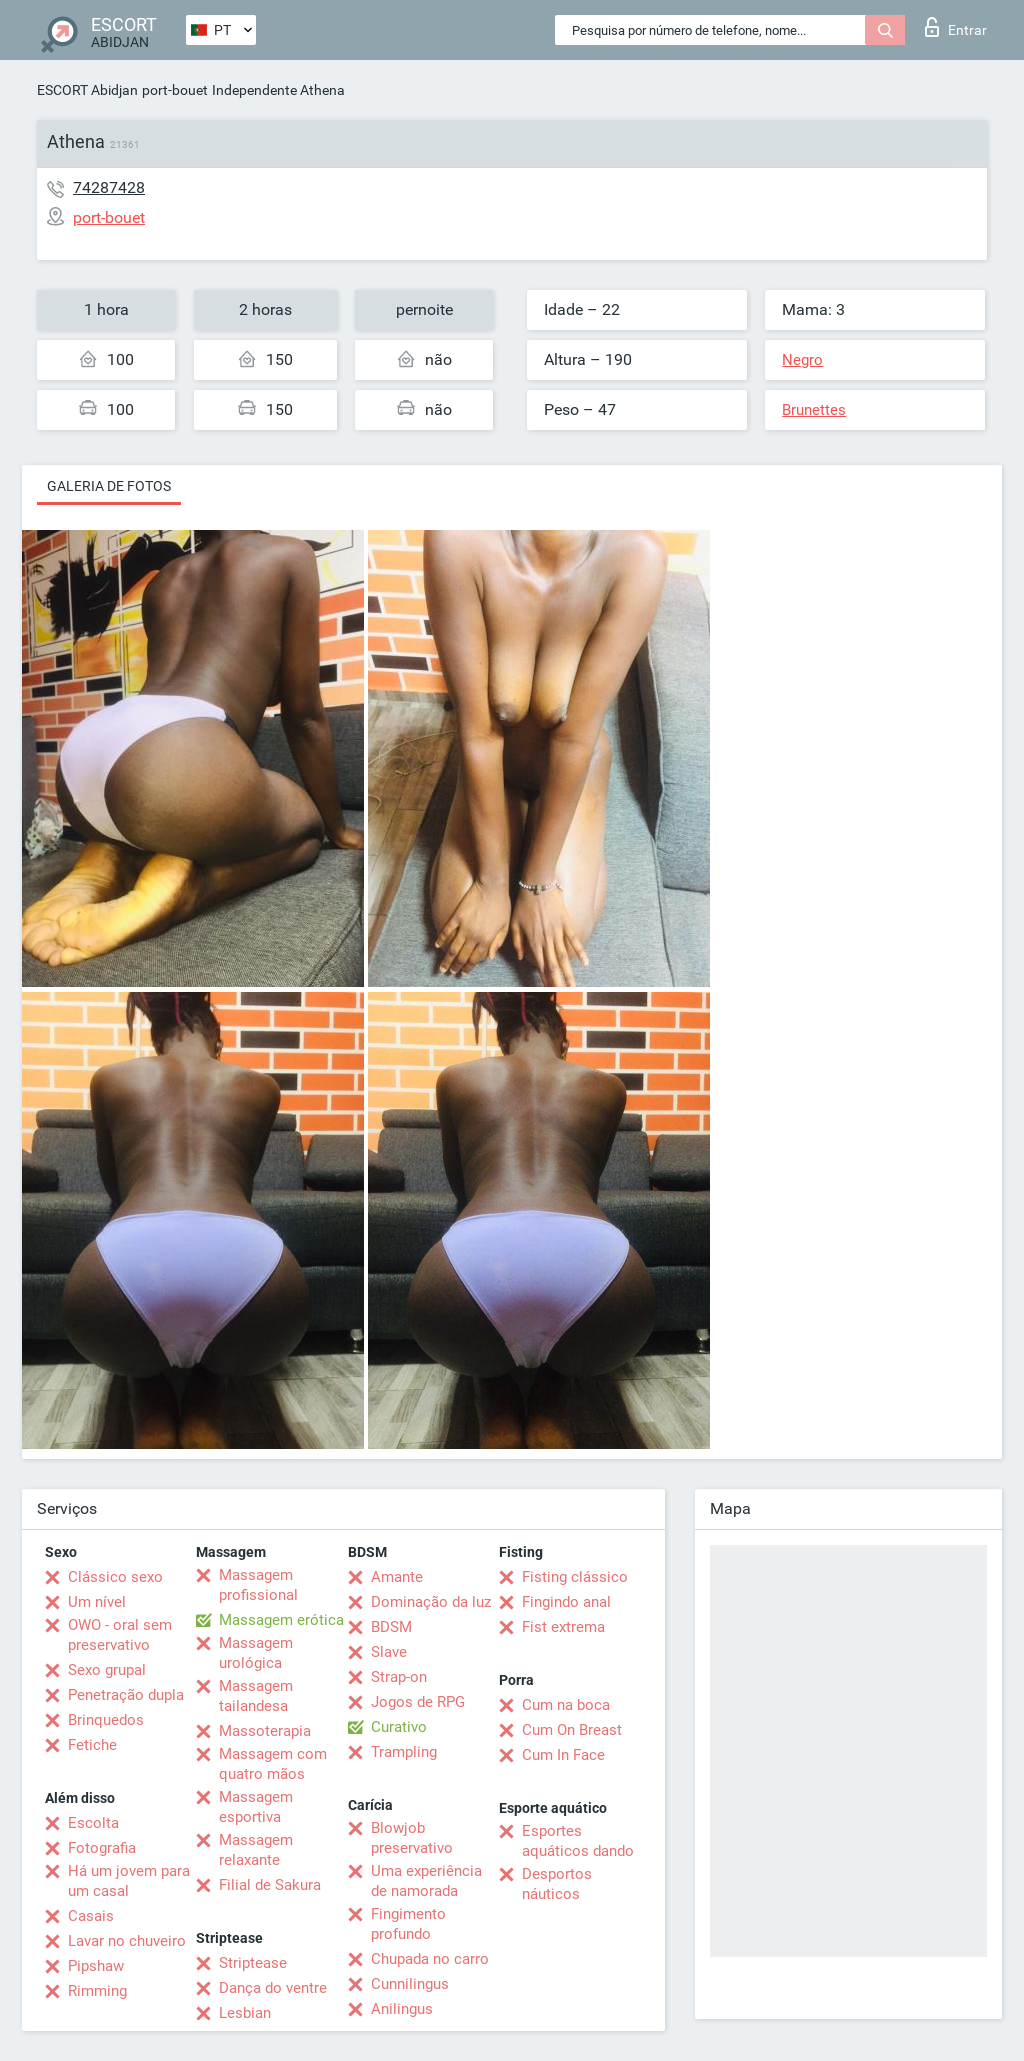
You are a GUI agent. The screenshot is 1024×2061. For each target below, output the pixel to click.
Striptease (253, 1963)
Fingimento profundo (408, 1924)
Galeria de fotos (109, 486)
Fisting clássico (575, 1577)
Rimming (97, 1991)
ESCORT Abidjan (87, 90)
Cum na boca (566, 1705)
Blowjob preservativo (412, 1838)
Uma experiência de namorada (426, 1881)
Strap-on (399, 1677)
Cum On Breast (572, 1730)
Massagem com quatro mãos (273, 1764)
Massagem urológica (256, 1653)
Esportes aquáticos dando (578, 1841)
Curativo (399, 1727)
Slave (389, 1652)
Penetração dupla (126, 1695)
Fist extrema (563, 1627)
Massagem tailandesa (256, 1696)
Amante (397, 1577)
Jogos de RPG (418, 1702)
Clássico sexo (115, 1577)
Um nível (97, 1602)
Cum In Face (563, 1755)
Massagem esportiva (256, 1807)
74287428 (109, 187)
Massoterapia (265, 1731)
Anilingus (402, 2009)
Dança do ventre (273, 1988)
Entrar (956, 27)
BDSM (391, 1627)
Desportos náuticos (557, 1884)
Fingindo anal (566, 1602)
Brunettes (814, 410)
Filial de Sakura (270, 1885)
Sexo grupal (107, 1670)
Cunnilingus (410, 1984)
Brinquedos (106, 1720)
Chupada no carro (430, 1959)
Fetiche (92, 1745)
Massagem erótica (281, 1620)
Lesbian (245, 2013)
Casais (91, 1916)
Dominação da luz (431, 1602)
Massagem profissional (258, 1585)
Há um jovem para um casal (129, 1881)
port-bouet (175, 90)
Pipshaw (96, 1966)
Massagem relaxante (256, 1850)
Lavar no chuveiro (127, 1941)
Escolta (93, 1823)
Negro (802, 360)
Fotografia (102, 1848)
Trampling (404, 1752)
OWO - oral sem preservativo (120, 1635)
